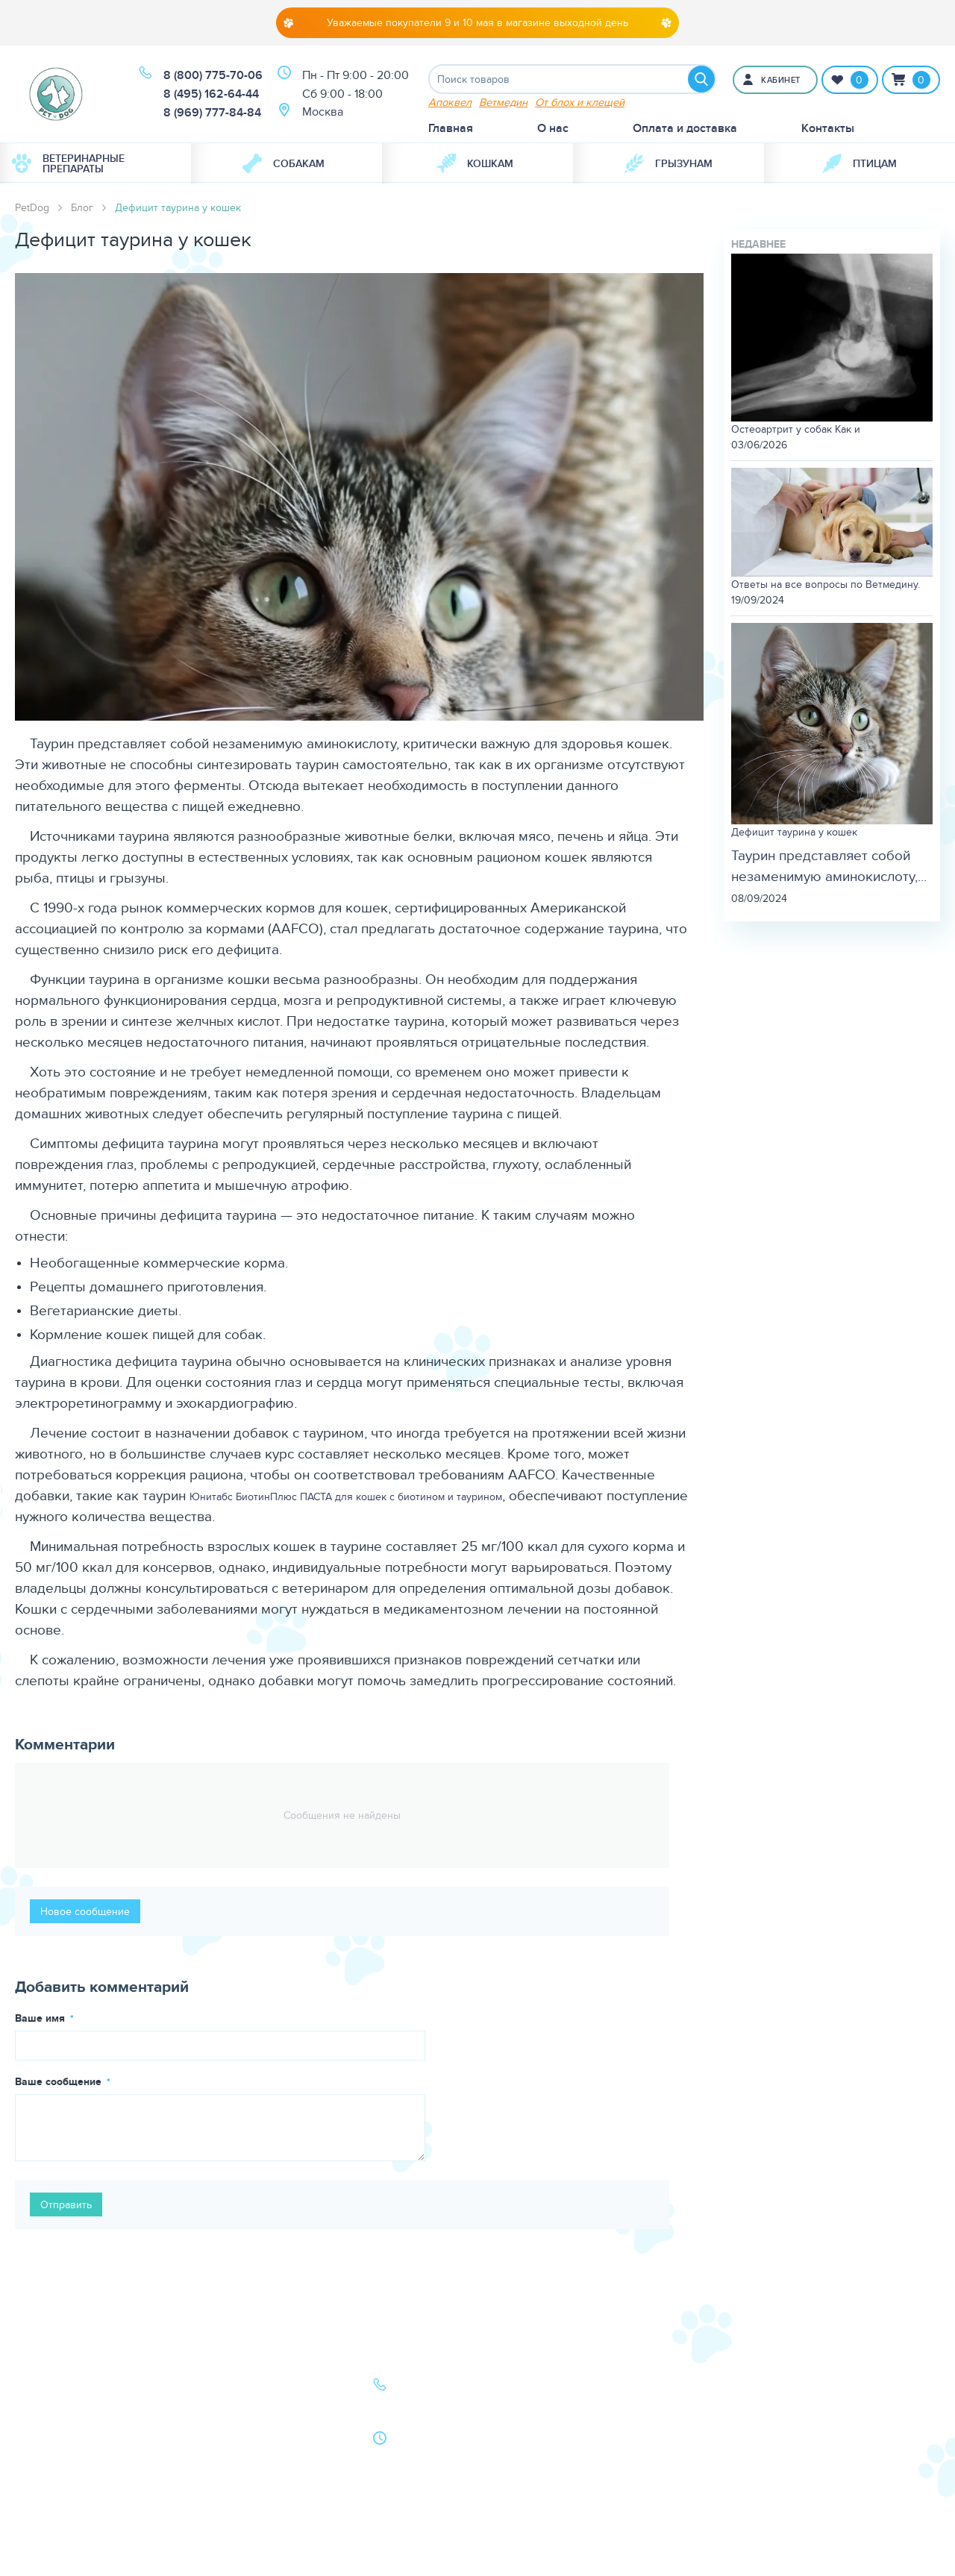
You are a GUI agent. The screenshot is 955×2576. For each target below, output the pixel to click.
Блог (82, 207)
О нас (553, 128)
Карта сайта (61, 2471)
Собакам (283, 163)
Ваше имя (41, 2018)
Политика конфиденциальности (260, 2480)
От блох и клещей (579, 102)
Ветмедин (503, 102)
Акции (218, 2429)
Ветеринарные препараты (68, 163)
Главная (450, 128)
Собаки (50, 2387)
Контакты (827, 128)
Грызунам (668, 163)
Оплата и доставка (685, 128)
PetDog (32, 207)
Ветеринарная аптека (88, 2429)
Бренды (51, 2450)
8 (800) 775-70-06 (213, 75)
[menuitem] (95, 163)
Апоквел (450, 102)
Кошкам (474, 163)
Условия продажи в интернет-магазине (254, 2518)
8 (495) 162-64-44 (211, 94)
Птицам (859, 163)
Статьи (219, 2408)
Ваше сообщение (59, 2081)
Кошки (48, 2408)
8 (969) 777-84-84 (212, 113)
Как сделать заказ (250, 2450)
